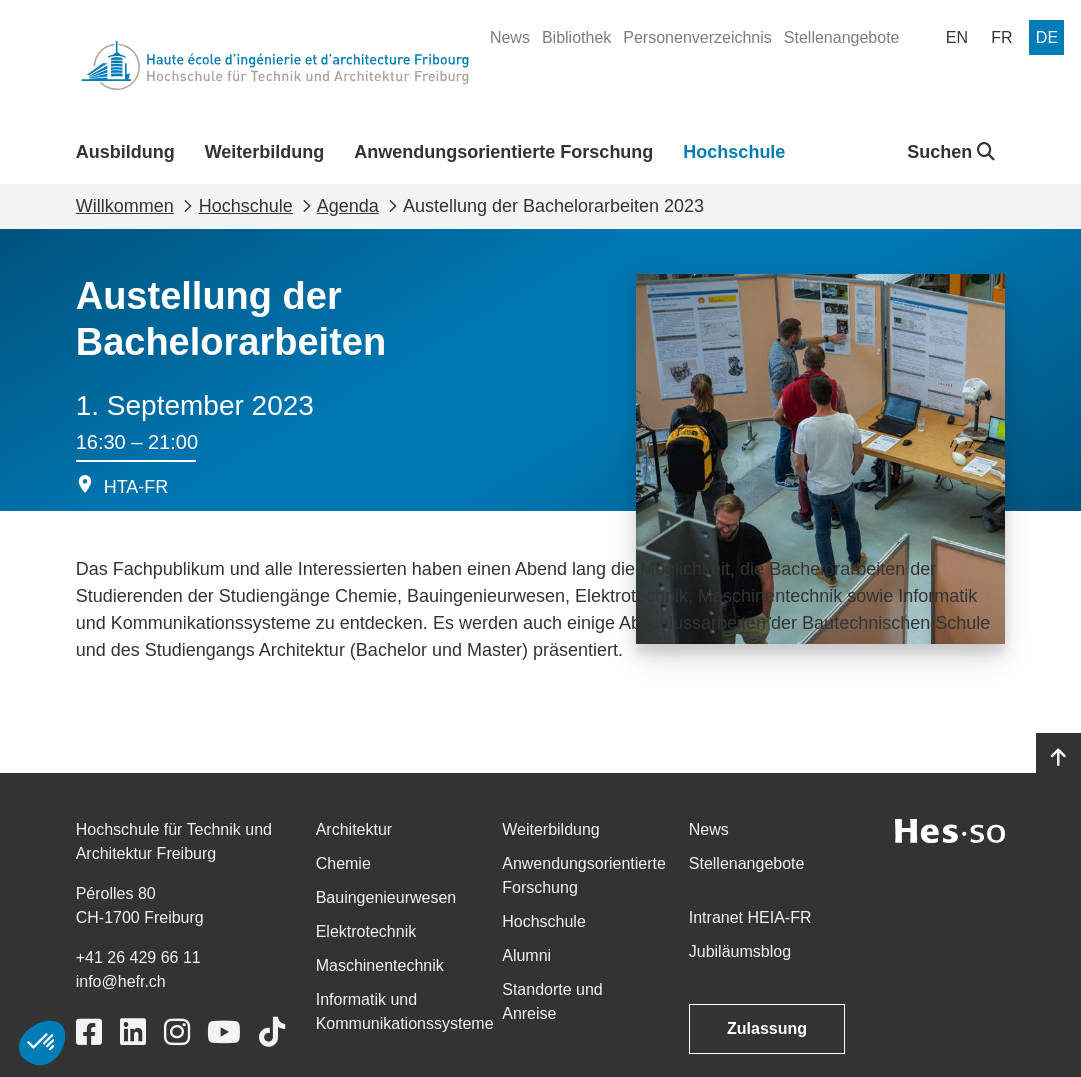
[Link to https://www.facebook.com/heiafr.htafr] (89, 1032)
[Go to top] (1058, 758)
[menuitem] (510, 38)
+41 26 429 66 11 (138, 957)
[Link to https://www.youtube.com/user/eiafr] (224, 1032)
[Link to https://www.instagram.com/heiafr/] (177, 1032)
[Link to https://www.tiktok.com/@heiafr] (272, 1032)
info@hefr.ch (121, 981)
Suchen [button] (951, 152)
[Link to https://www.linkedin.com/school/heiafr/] (133, 1032)
